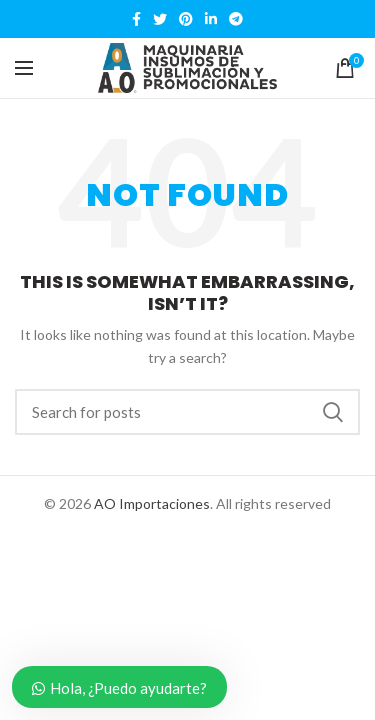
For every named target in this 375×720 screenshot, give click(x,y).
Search (333, 412)
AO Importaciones (152, 503)
